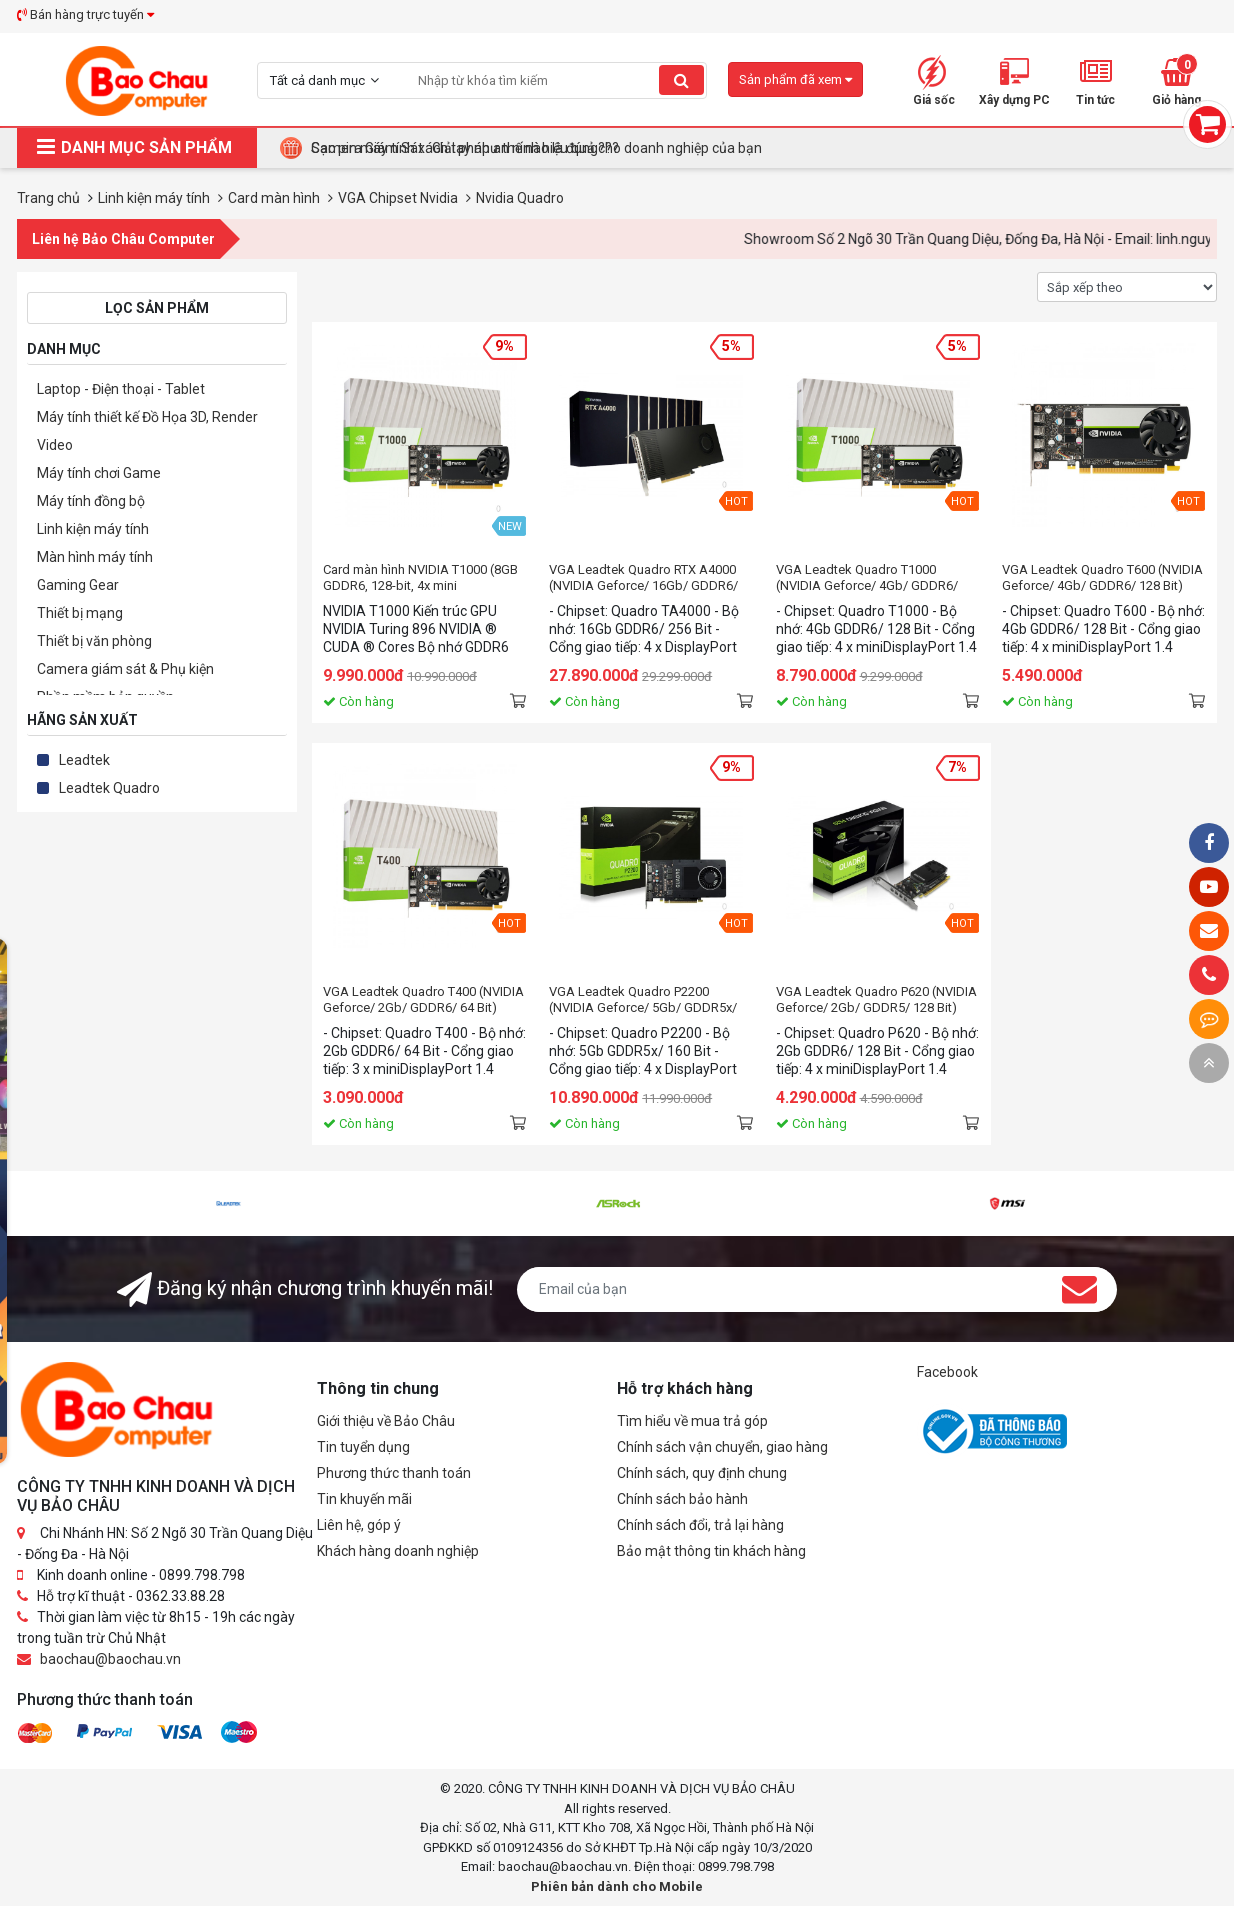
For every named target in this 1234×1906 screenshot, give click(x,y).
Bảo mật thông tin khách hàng (711, 1551)
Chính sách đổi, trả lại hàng (700, 1525)
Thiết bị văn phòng (94, 641)
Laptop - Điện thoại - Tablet (121, 389)
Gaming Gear (78, 585)
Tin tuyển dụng (363, 1447)
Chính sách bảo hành (682, 1499)
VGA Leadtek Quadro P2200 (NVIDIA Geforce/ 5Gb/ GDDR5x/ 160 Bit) (643, 1000)
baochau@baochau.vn (110, 1659)
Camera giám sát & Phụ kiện (125, 669)
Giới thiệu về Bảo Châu (386, 1421)
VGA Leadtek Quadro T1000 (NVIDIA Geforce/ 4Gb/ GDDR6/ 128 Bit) (867, 578)
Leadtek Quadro (109, 788)
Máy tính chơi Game (99, 473)
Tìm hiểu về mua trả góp (692, 1421)
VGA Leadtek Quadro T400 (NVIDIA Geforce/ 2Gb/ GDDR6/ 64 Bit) (423, 999)
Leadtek (84, 760)
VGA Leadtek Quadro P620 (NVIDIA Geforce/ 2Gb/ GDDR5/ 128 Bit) (876, 999)
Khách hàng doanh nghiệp (398, 1551)
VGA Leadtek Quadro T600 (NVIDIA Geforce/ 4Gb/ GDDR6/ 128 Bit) (1102, 577)
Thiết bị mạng (80, 613)
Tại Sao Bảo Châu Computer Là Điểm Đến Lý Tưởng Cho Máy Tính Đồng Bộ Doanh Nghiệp (588, 148)
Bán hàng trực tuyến (85, 14)
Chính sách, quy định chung (702, 1473)
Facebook (947, 1372)
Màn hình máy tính (95, 557)
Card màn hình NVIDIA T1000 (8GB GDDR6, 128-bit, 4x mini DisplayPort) (420, 578)
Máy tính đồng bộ (91, 501)
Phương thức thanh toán (394, 1473)
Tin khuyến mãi (364, 1499)
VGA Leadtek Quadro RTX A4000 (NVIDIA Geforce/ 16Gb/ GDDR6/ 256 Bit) (643, 578)
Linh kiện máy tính (93, 529)
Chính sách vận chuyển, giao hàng (722, 1447)
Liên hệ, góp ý (359, 1525)
